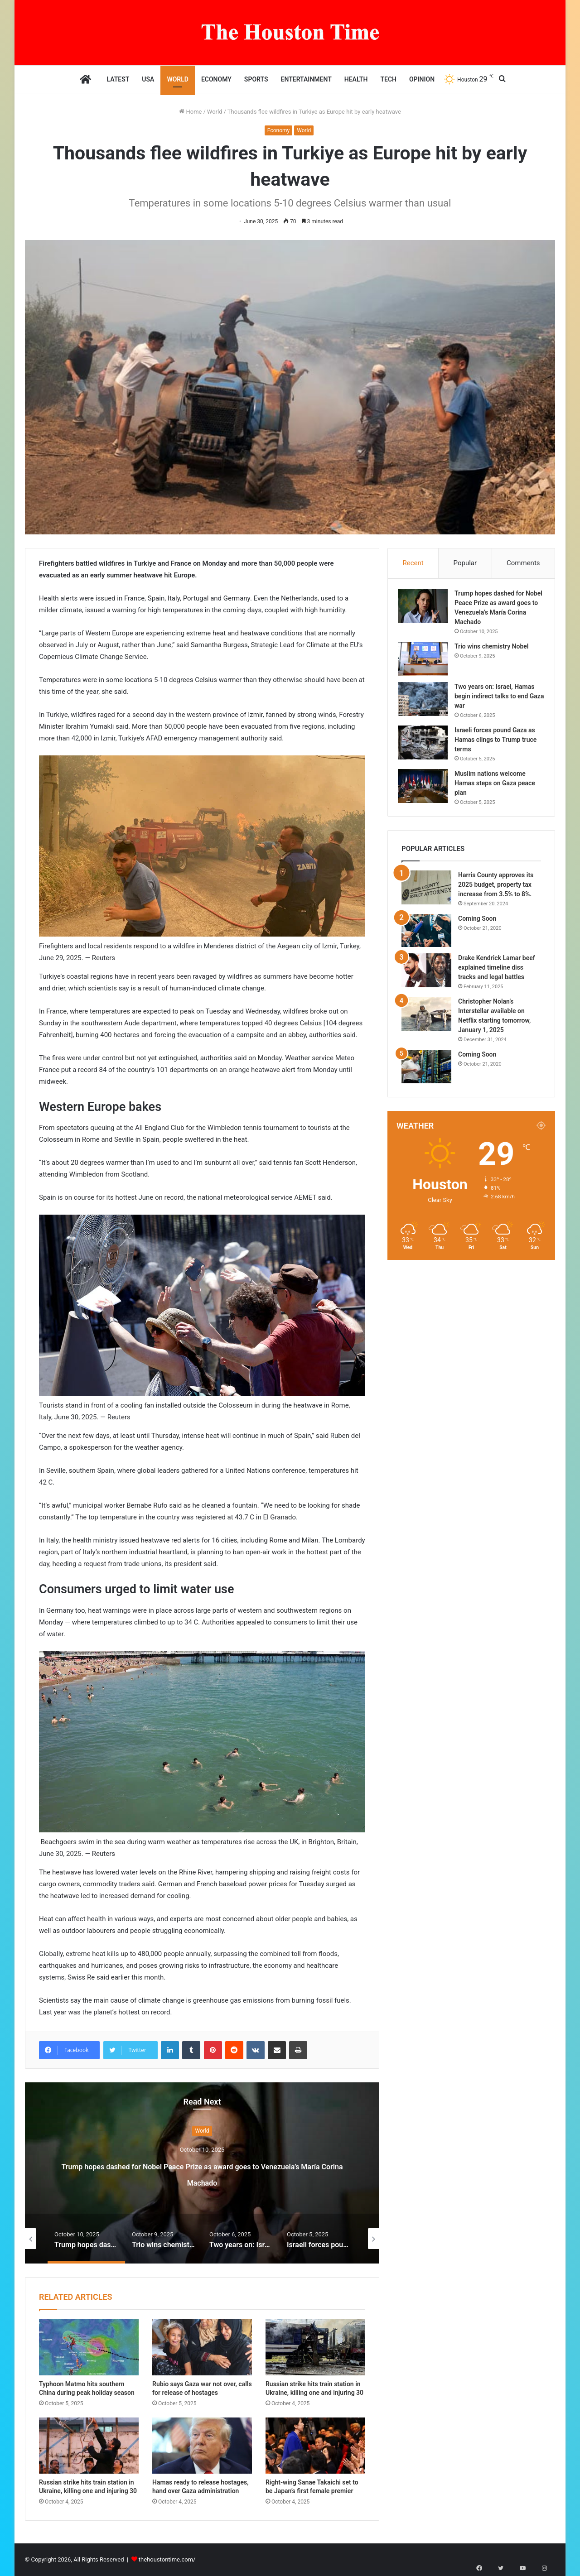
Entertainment (306, 79)
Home (190, 111)
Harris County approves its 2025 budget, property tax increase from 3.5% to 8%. (495, 892)
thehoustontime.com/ (167, 2559)
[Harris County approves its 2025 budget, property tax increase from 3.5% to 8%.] (426, 895)
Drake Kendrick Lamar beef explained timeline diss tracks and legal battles (496, 974)
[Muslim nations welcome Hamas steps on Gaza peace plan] (426, 790)
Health (356, 79)
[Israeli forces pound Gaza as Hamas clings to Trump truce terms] (426, 746)
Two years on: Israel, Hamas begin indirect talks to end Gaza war (498, 700)
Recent (412, 563)
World (177, 79)
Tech (388, 79)
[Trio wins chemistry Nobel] (426, 662)
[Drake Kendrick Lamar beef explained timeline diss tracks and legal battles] (426, 978)
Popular (465, 563)
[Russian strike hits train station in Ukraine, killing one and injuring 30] (315, 2347)
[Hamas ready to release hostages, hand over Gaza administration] (202, 2445)
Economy (216, 79)
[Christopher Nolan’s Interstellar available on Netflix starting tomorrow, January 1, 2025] (426, 1021)
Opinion (422, 79)
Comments (523, 563)
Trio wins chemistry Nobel (495, 650)
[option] (202, 2173)
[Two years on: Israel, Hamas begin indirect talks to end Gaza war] (426, 703)
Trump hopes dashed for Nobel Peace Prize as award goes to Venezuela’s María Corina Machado (202, 2173)
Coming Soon (477, 925)
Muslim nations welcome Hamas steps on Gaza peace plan (498, 787)
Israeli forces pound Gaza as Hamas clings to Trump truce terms (499, 743)
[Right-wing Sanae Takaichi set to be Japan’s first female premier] (315, 2445)
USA (148, 79)
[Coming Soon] (426, 938)
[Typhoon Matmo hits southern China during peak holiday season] (89, 2347)
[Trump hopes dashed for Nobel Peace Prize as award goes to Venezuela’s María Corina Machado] (426, 609)
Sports (256, 79)
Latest (117, 79)
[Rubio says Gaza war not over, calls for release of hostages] (202, 2347)
